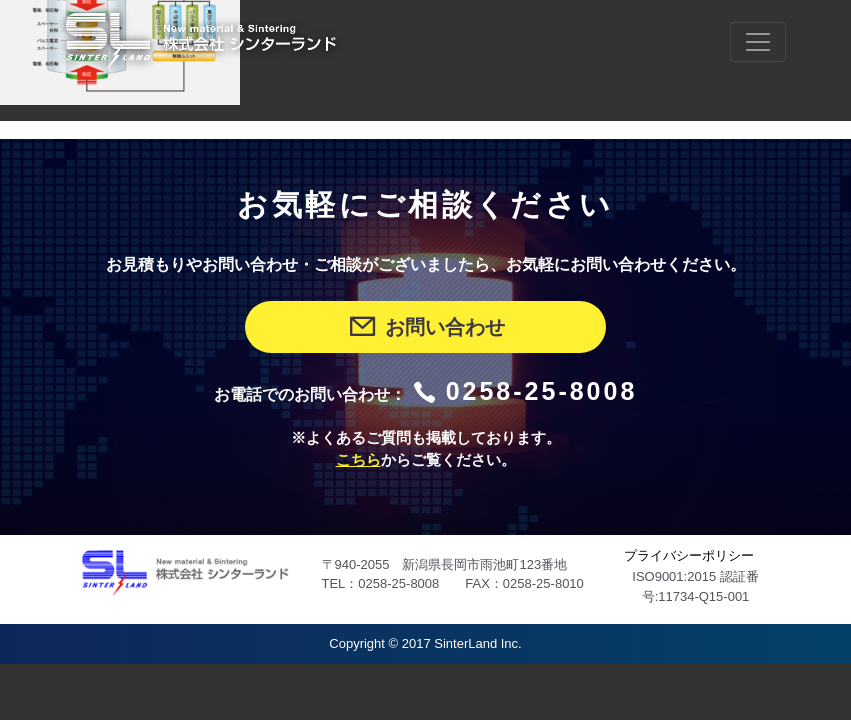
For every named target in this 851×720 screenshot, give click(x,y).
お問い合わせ (425, 327)
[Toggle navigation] (758, 42)
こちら (358, 460)
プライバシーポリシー (689, 555)
